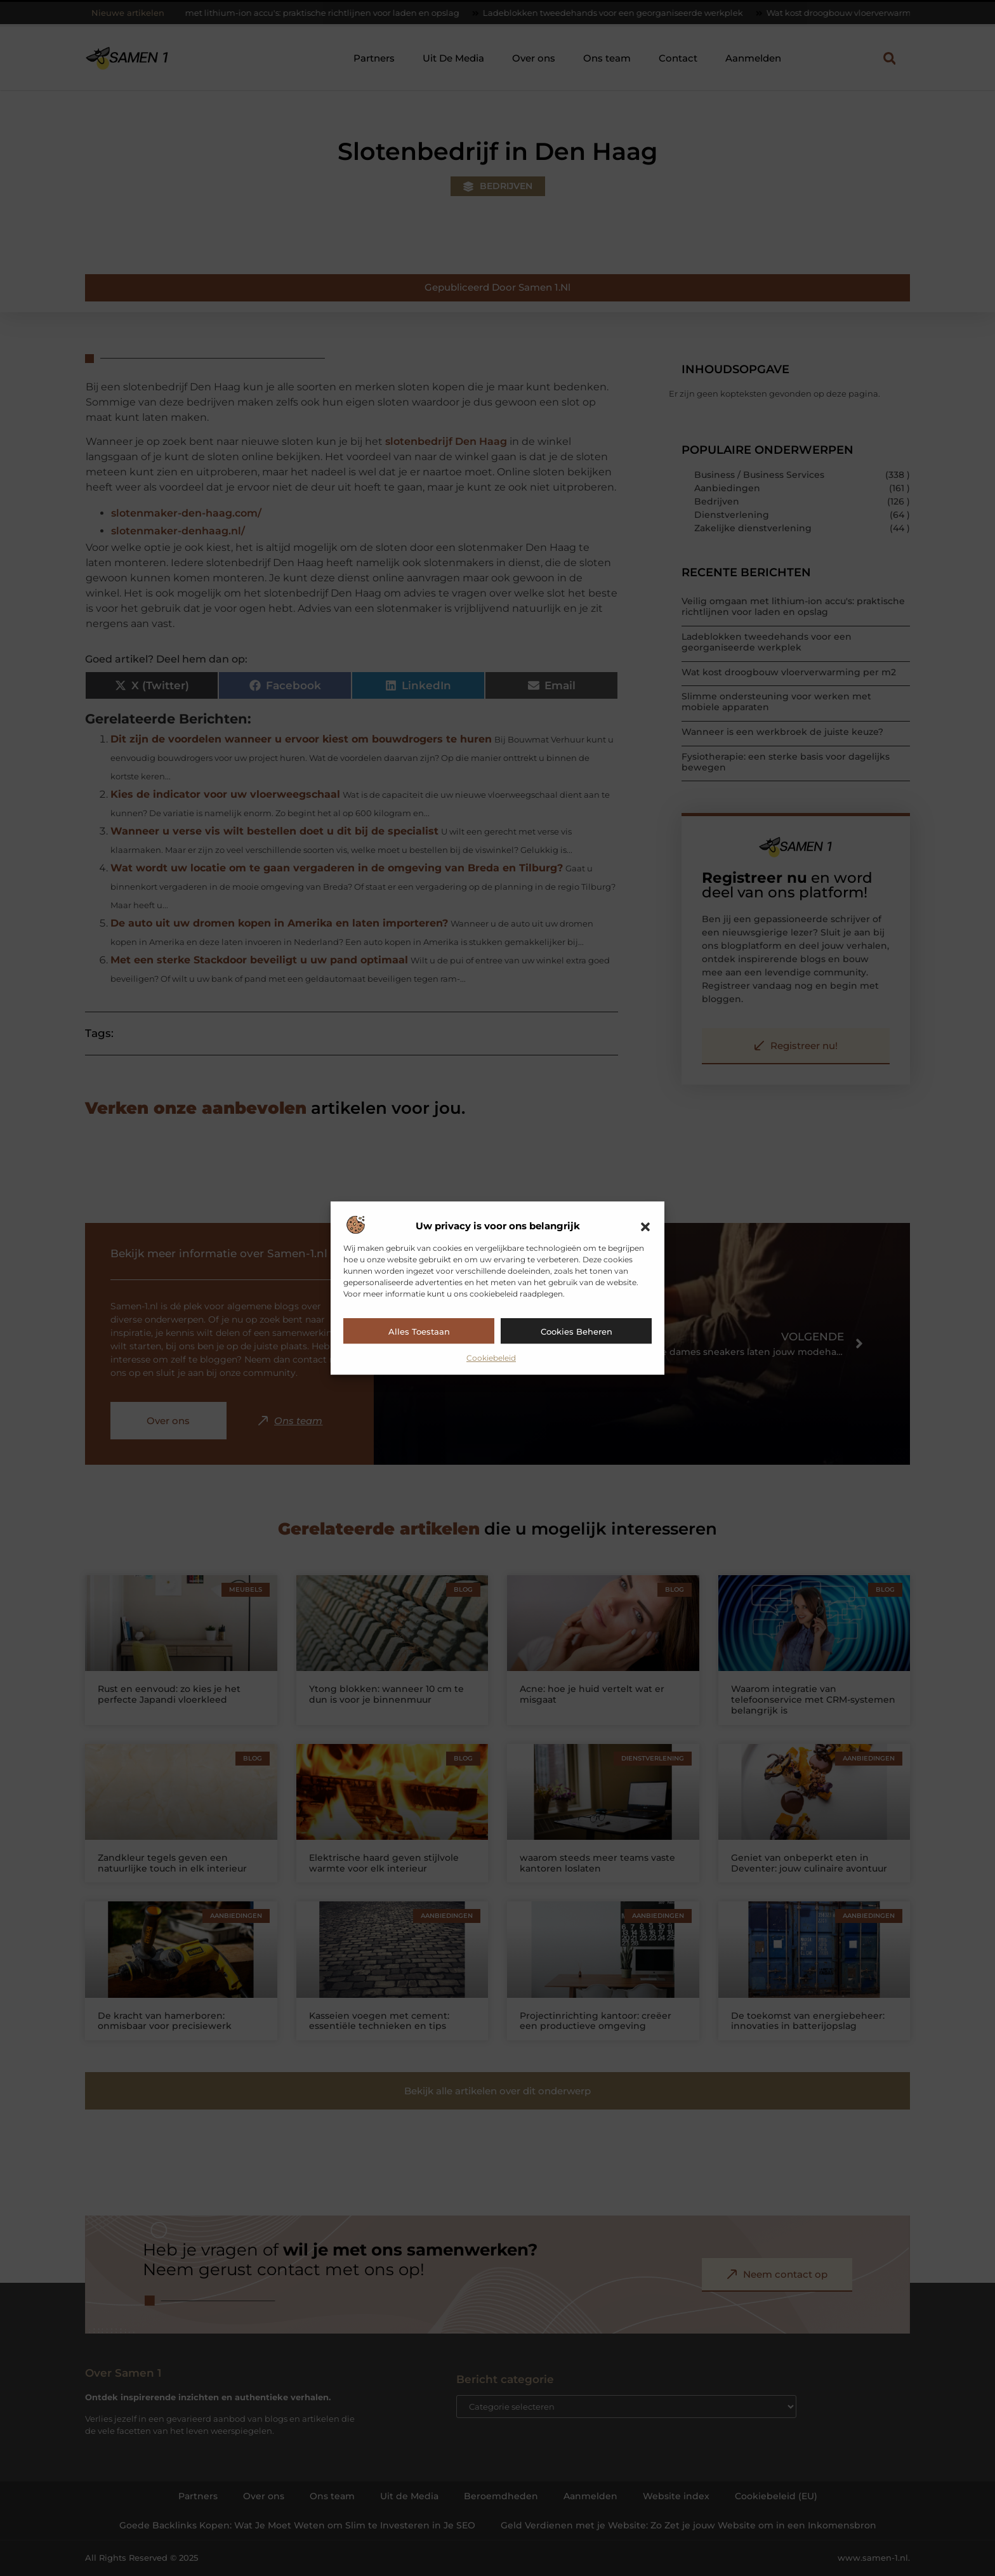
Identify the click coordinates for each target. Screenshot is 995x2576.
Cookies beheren (576, 1331)
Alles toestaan (419, 1331)
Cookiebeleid (491, 1358)
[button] (645, 1226)
